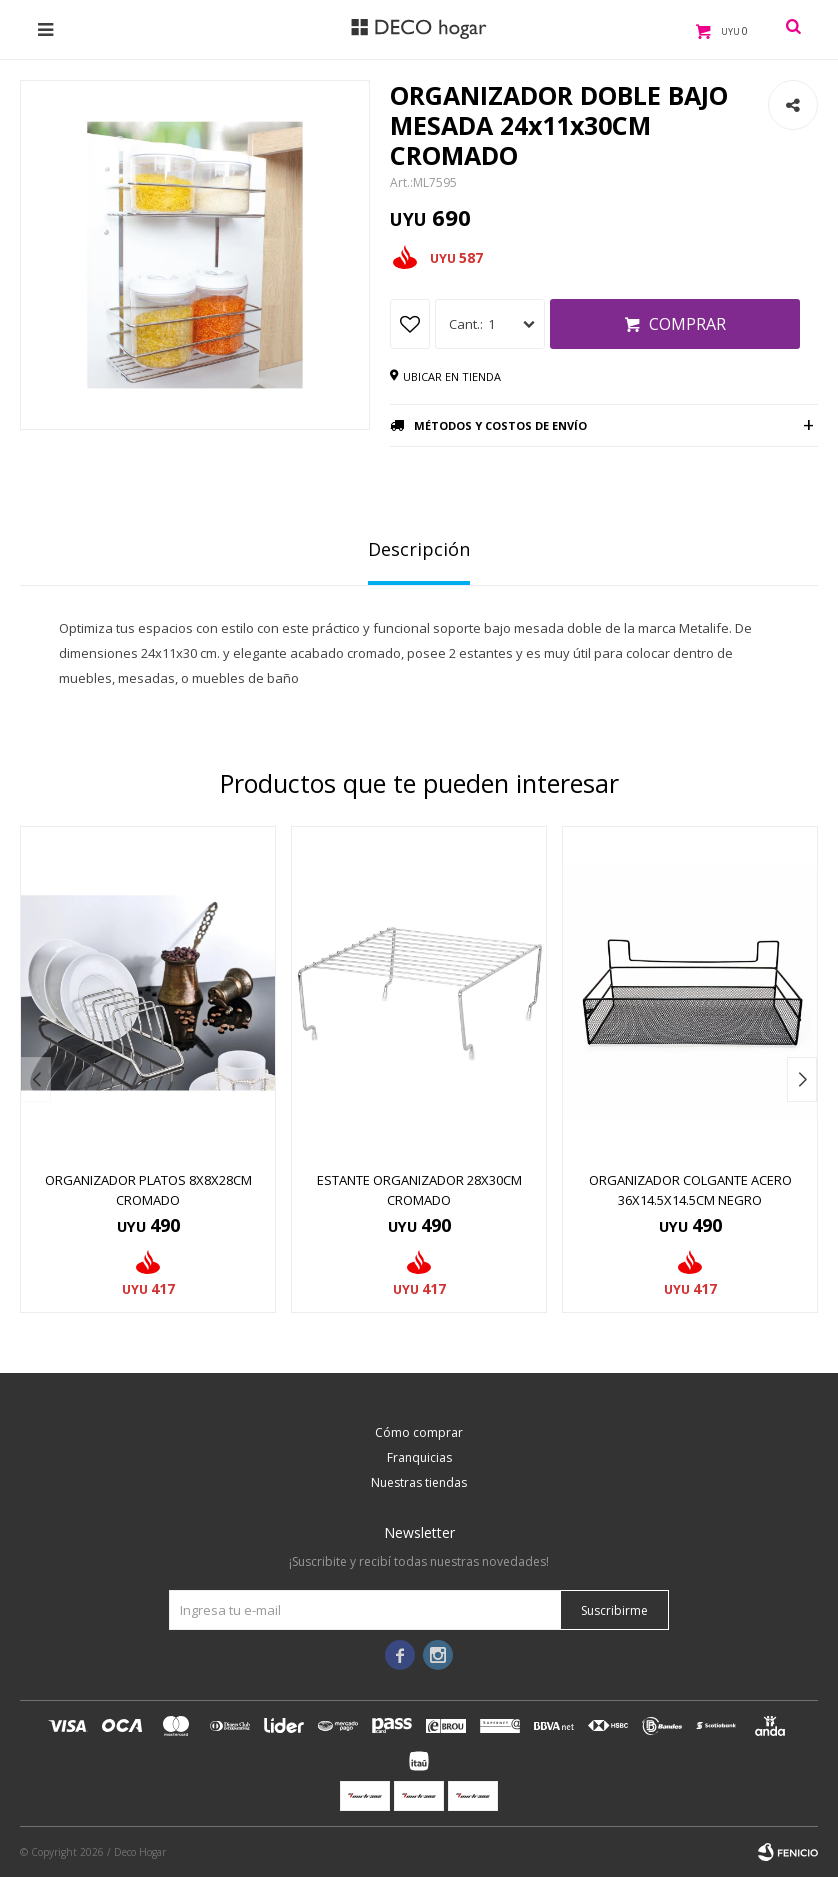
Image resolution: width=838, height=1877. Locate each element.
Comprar (687, 324)
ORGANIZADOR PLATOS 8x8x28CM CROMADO (148, 1190)
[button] (802, 1079)
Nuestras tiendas (419, 1482)
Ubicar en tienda (452, 376)
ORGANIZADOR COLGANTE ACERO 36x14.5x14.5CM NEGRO (690, 1190)
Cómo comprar (419, 1432)
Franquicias (419, 1457)
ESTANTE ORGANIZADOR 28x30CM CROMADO (419, 1190)
